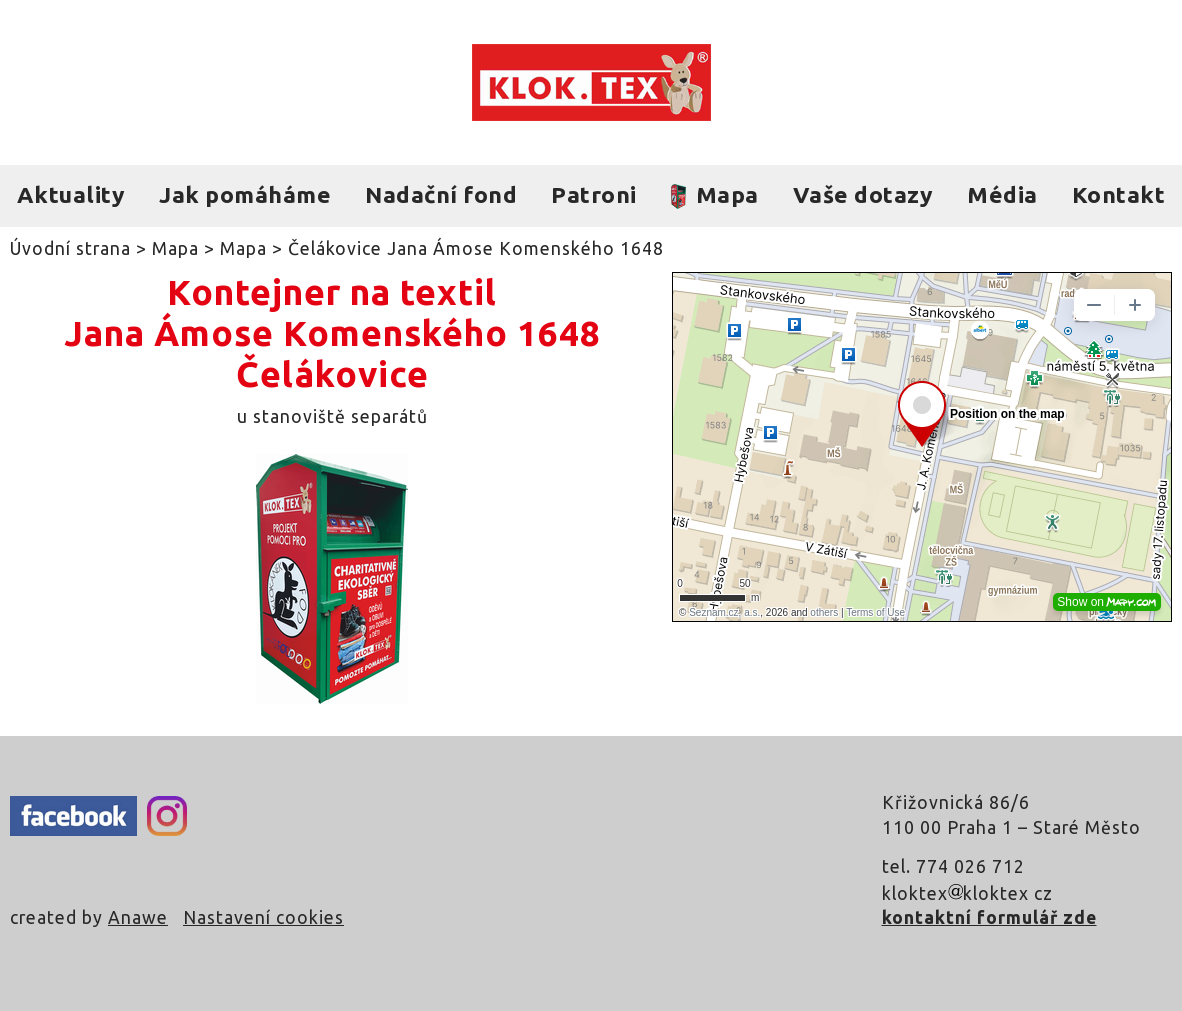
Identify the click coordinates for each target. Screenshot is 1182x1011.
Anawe (138, 917)
